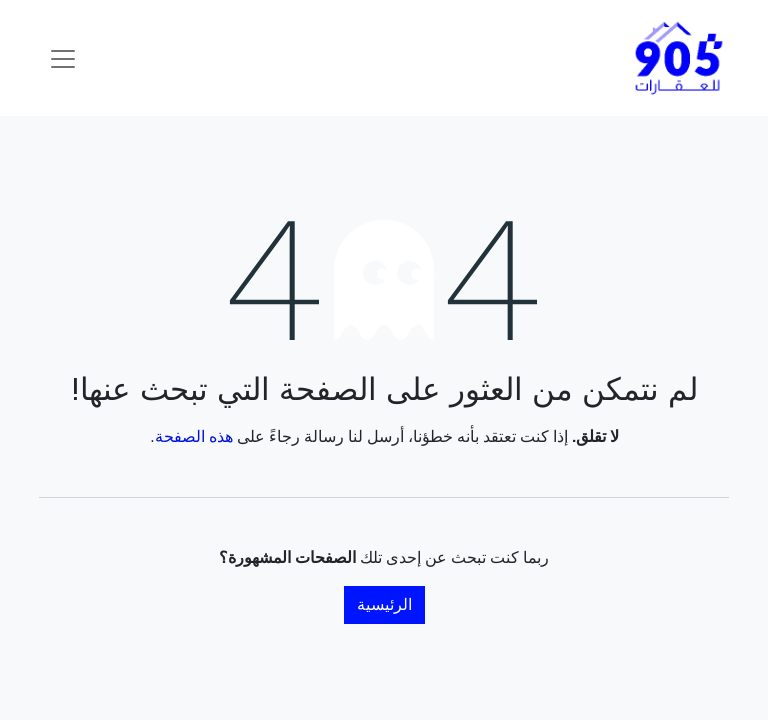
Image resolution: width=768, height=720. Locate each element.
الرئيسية (384, 604)
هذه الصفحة (194, 436)
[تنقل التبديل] (63, 58)
